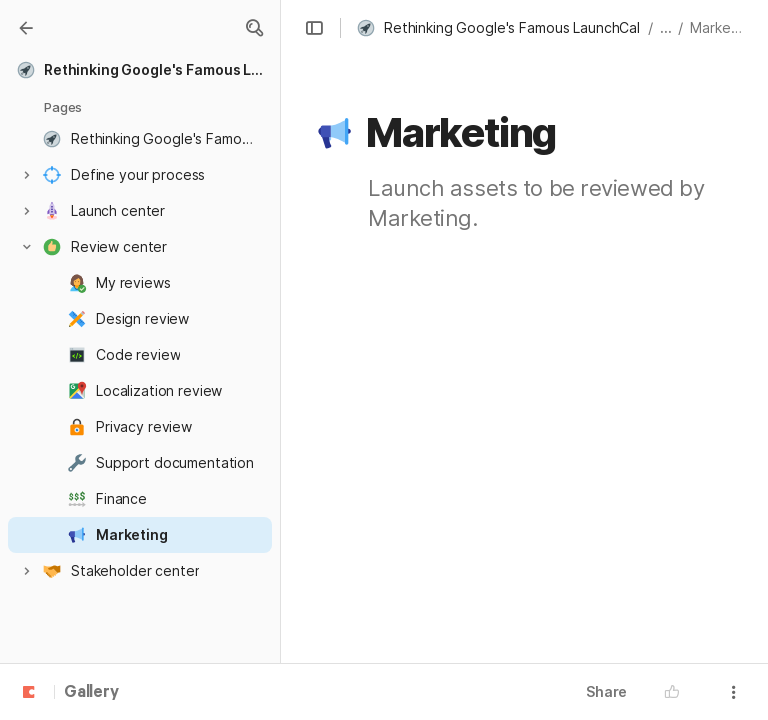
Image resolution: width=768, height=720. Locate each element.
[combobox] (494, 396)
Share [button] (606, 691)
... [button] (666, 27)
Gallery (91, 693)
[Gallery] (26, 28)
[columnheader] (495, 396)
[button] (254, 28)
